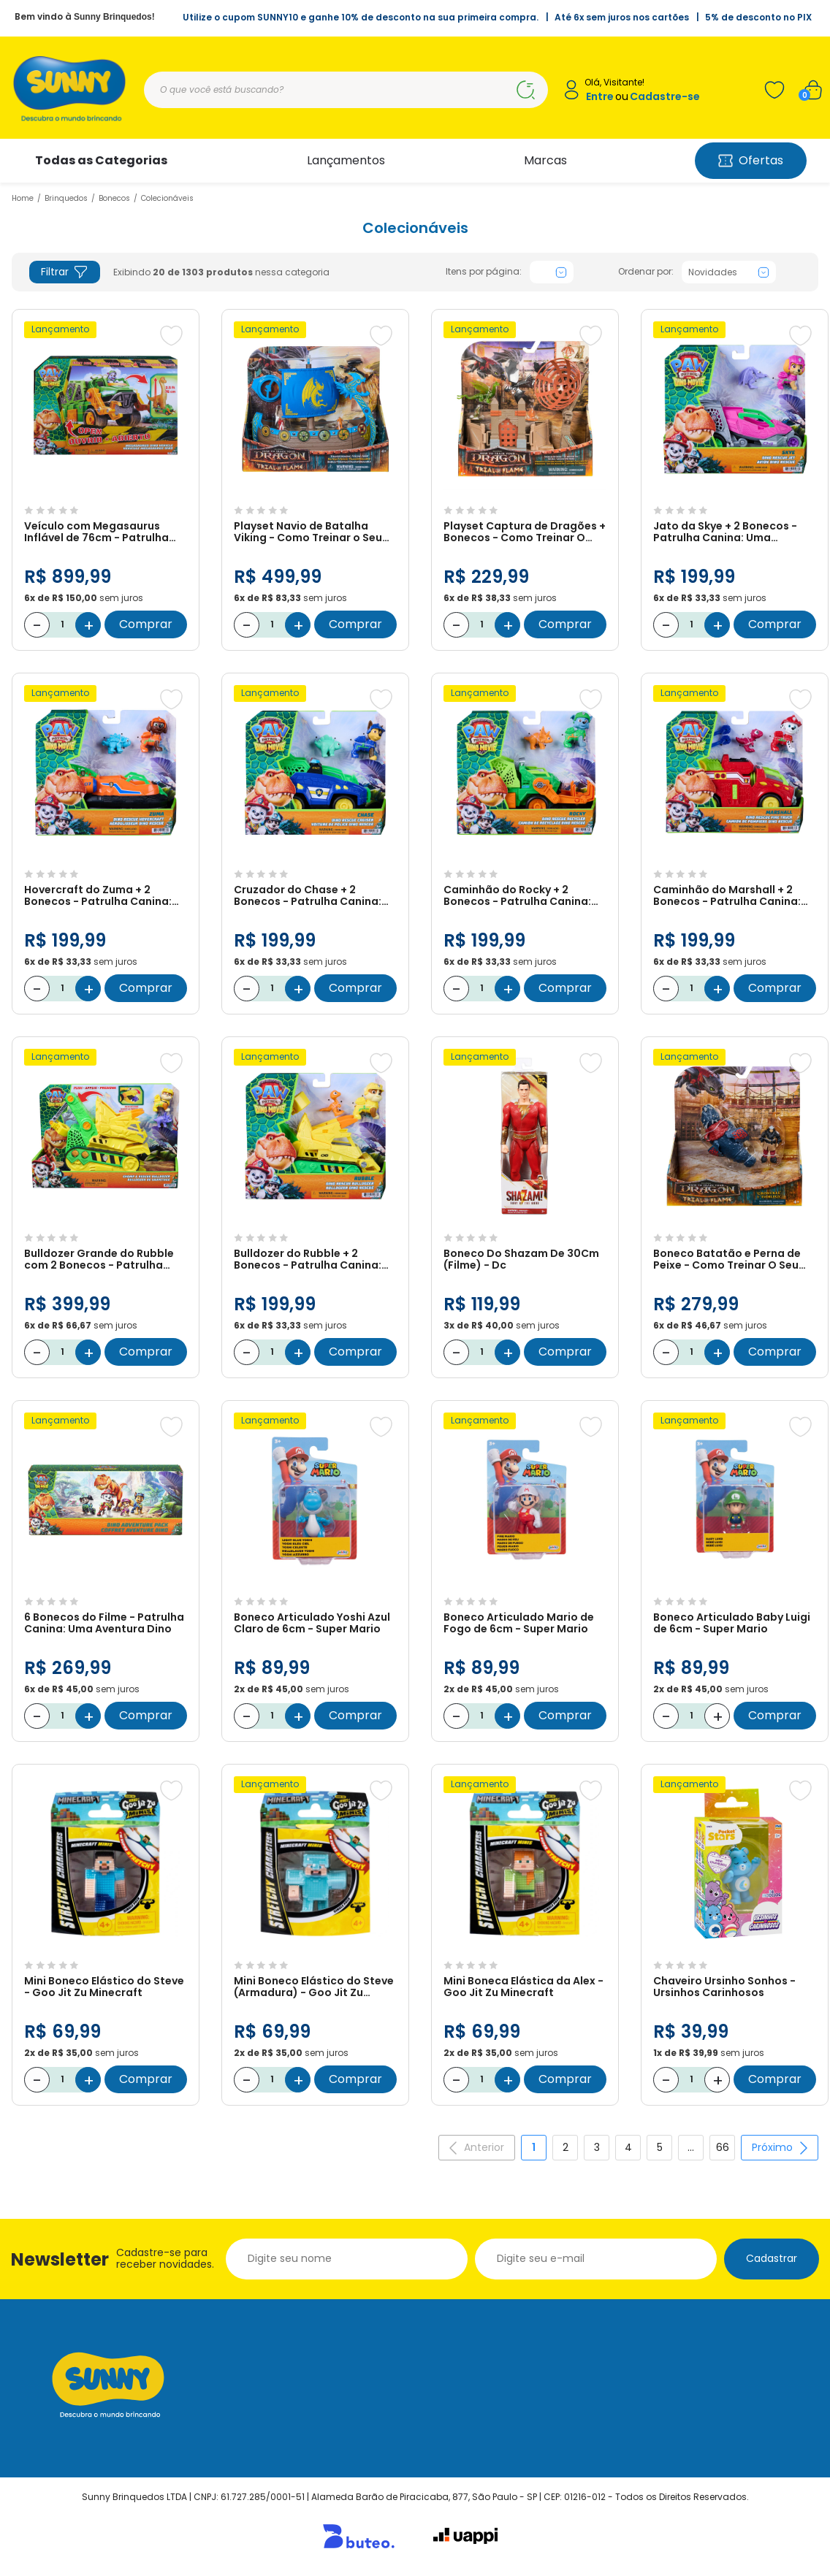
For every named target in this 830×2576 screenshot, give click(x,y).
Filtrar (64, 272)
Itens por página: (484, 272)
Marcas (545, 160)
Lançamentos (346, 160)
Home (23, 198)
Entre (600, 97)
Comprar (145, 624)
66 (722, 2147)
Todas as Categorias (101, 160)
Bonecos (114, 198)
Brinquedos (66, 198)
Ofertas (750, 160)
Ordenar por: (646, 272)
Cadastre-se (665, 97)
